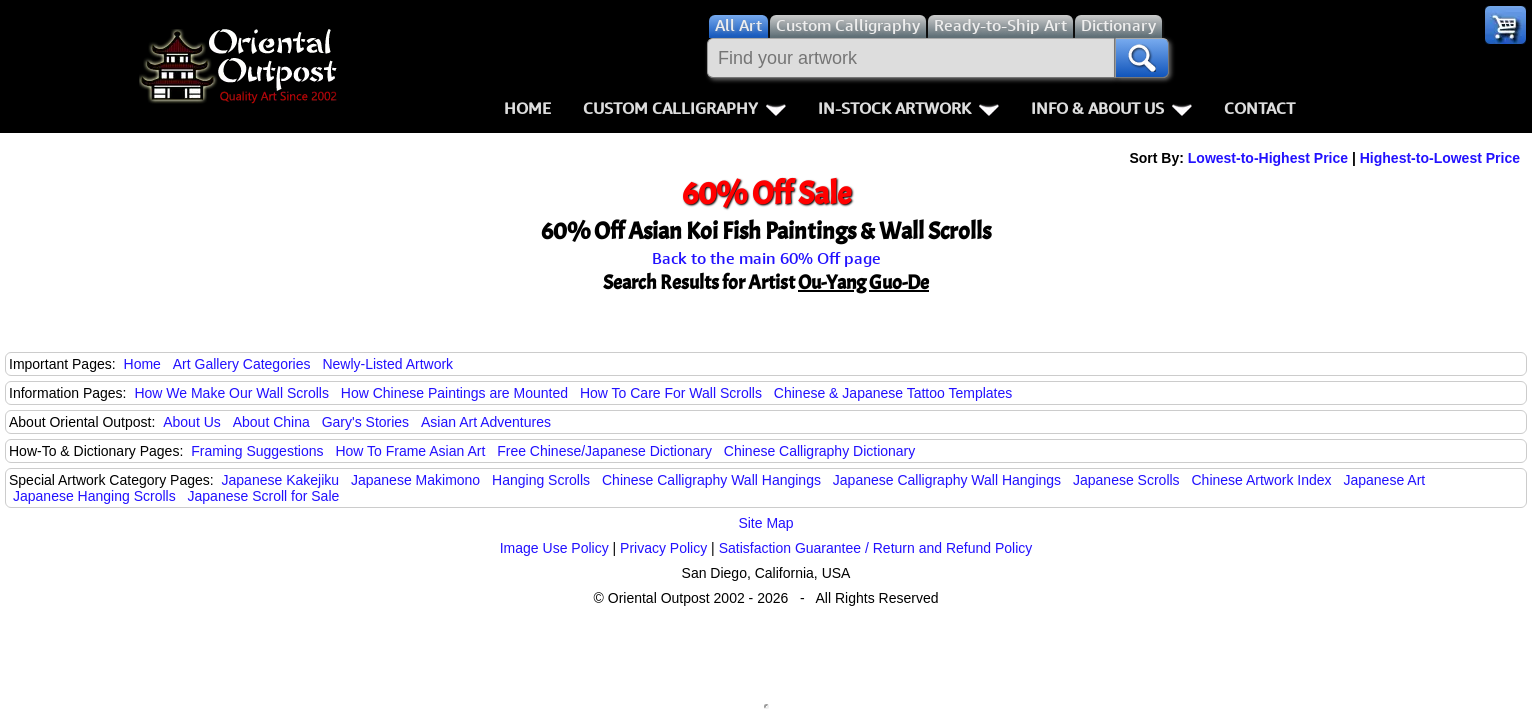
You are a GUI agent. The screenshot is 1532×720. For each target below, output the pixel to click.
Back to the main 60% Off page (766, 258)
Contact (1259, 108)
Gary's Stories (365, 422)
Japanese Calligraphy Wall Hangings (947, 480)
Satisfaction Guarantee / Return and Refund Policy (876, 548)
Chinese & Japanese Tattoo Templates (893, 393)
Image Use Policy (554, 548)
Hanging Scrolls (541, 480)
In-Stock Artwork (908, 108)
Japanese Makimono (415, 480)
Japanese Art (1384, 480)
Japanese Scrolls (1126, 480)
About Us (192, 422)
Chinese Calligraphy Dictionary (819, 451)
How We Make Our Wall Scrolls (231, 393)
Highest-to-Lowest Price (1440, 158)
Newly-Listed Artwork (387, 364)
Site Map (765, 523)
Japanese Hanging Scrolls (94, 496)
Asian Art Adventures (486, 422)
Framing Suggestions (257, 451)
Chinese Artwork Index (1262, 480)
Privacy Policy (663, 548)
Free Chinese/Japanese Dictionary (604, 451)
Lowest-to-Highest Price (1268, 158)
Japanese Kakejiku (281, 480)
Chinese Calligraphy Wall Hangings (711, 480)
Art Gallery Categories (242, 364)
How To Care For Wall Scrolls (671, 393)
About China (271, 422)
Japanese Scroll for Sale (264, 496)
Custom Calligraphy (684, 108)
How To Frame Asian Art (410, 451)
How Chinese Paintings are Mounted (454, 393)
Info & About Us (1111, 108)
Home (527, 108)
